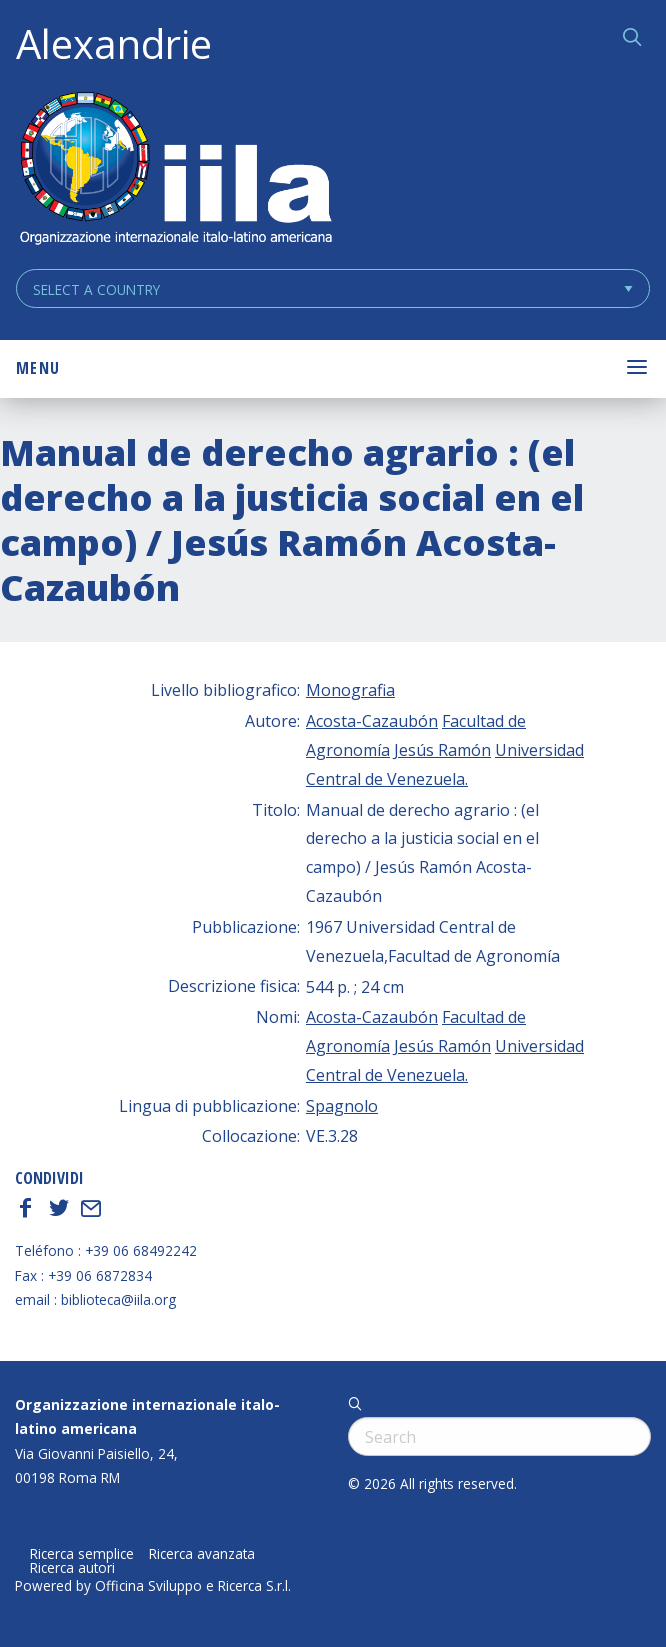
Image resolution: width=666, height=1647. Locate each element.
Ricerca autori (72, 1568)
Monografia (350, 690)
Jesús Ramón (442, 750)
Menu (38, 368)
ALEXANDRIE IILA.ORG (175, 170)
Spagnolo (342, 1106)
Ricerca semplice (82, 1554)
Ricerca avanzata (202, 1554)
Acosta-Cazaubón (372, 721)
